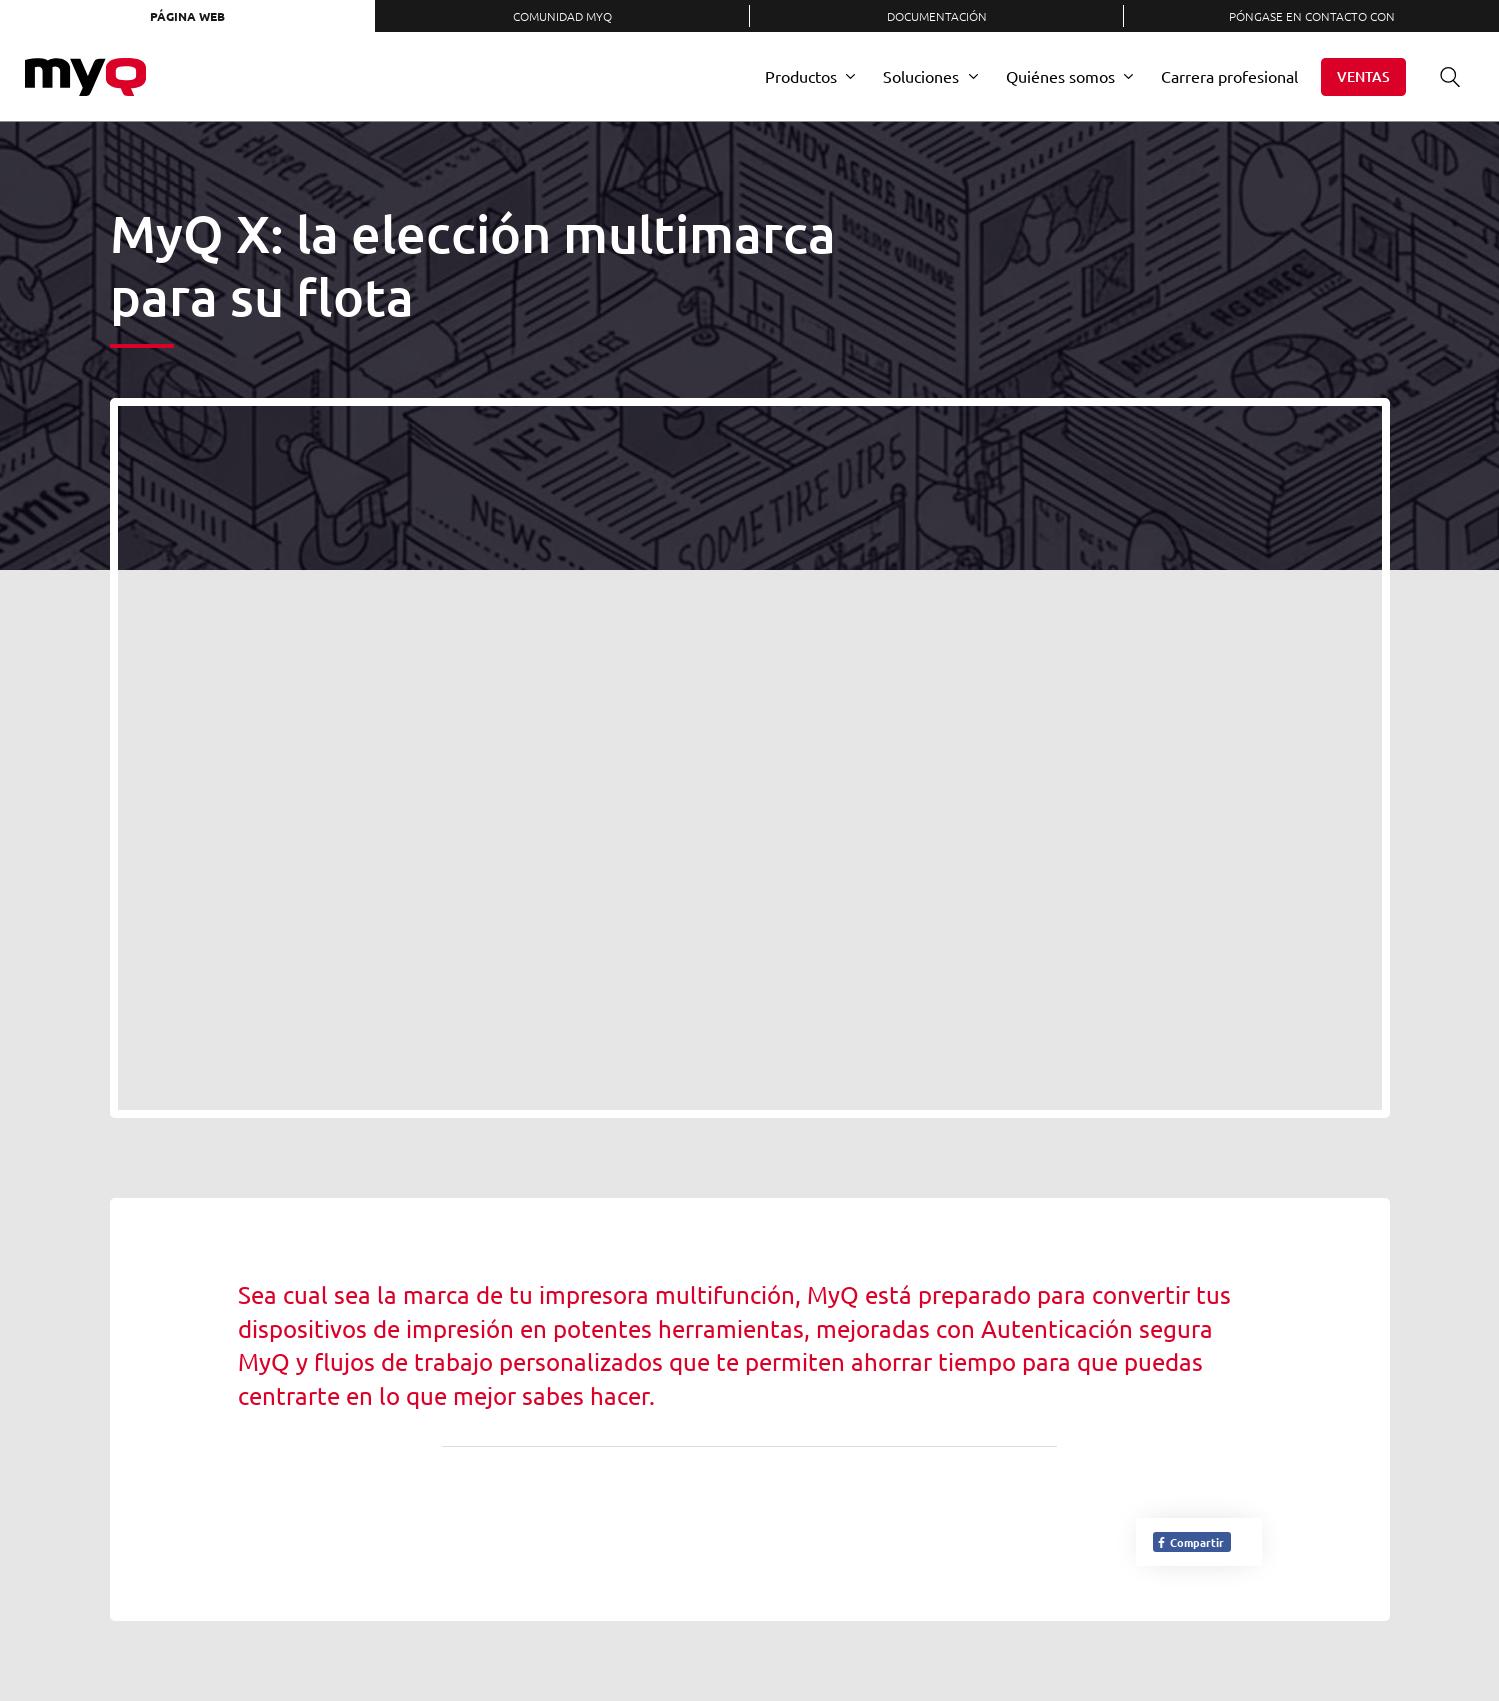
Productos (801, 76)
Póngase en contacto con (1312, 16)
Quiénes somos (1060, 76)
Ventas (1363, 76)
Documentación (937, 16)
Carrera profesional (1229, 76)
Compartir (1190, 1542)
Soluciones (921, 76)
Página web (187, 16)
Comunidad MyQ (562, 16)
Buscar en (1443, 76)
